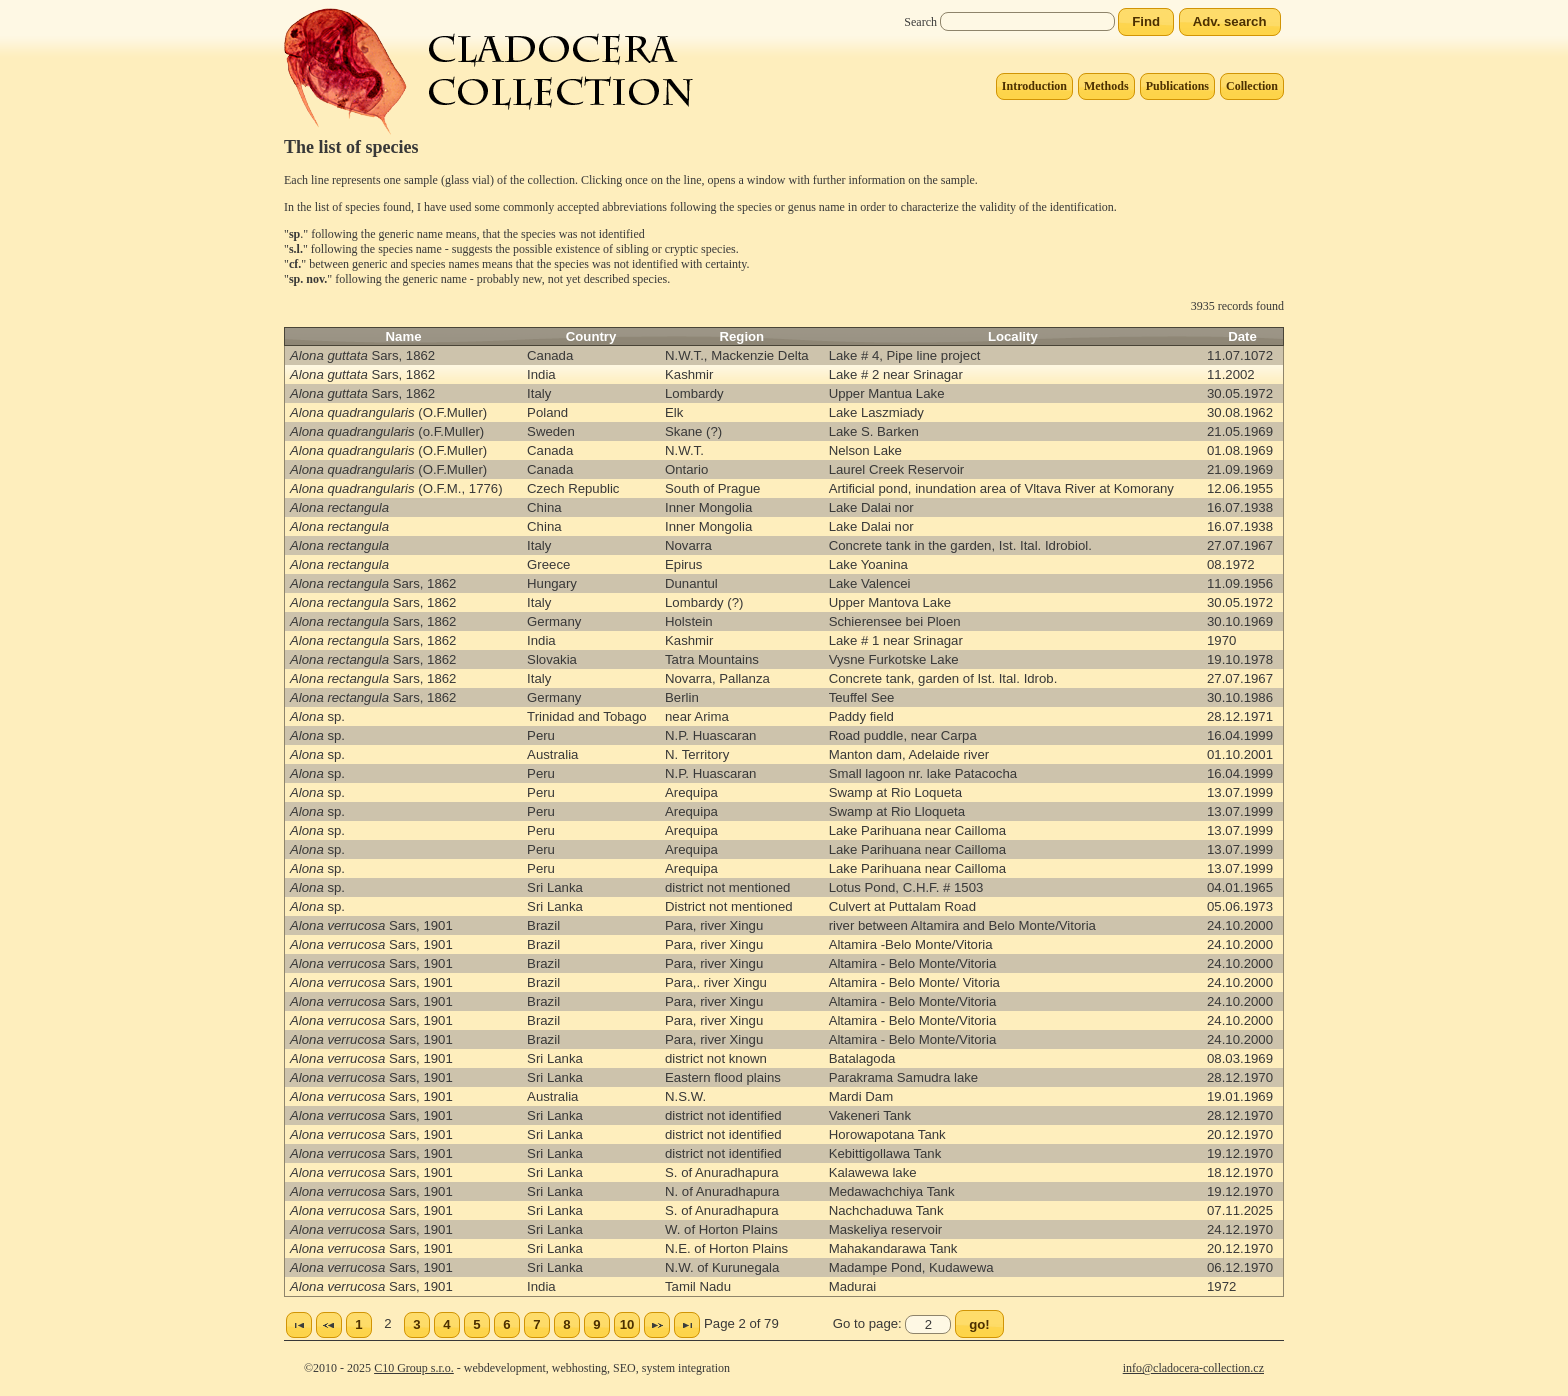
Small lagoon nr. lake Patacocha (923, 773)
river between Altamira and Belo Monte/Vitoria (962, 925)
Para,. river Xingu (716, 982)
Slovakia (552, 659)
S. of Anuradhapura (722, 1172)
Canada (550, 355)
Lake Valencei (870, 583)
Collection (1252, 86)
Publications (1177, 86)
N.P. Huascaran (710, 735)
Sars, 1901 (371, 925)
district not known (716, 1058)
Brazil (543, 925)
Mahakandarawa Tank (893, 1248)
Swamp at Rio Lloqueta (897, 811)
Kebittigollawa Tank (885, 1153)
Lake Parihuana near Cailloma (917, 830)
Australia (552, 754)
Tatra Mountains (712, 659)
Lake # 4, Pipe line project (905, 355)
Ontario (686, 469)
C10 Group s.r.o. (414, 1368)
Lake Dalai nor (871, 507)
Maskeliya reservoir (886, 1229)
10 (627, 1324)
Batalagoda (862, 1058)
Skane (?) (693, 431)
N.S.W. (685, 1096)
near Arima (697, 716)
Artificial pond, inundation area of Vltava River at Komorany (1001, 488)
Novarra (688, 545)
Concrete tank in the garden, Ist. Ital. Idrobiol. (960, 545)
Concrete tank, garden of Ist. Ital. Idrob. (943, 678)
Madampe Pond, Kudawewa (911, 1267)
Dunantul (691, 583)
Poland (547, 412)
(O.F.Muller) (388, 412)
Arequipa (691, 792)
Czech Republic (573, 488)
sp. (317, 716)
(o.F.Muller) (387, 431)
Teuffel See (862, 697)
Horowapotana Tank (887, 1134)
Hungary (552, 583)
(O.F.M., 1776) (396, 488)
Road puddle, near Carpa (903, 735)
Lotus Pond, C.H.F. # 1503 (906, 887)
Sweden (551, 431)
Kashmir (689, 374)
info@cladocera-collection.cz (1193, 1368)
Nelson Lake (865, 450)
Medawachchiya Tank (892, 1191)
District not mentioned (729, 906)
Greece (548, 564)
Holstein (689, 621)
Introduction (1034, 86)
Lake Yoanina (868, 564)
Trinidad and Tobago (587, 716)
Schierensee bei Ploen (895, 621)
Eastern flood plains (723, 1077)
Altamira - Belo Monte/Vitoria (913, 963)
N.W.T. (684, 450)
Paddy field (861, 716)
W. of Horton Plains (721, 1229)
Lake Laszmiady (876, 412)
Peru (541, 735)
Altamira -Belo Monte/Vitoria (911, 944)
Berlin (682, 697)
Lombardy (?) (704, 602)
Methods (1106, 86)
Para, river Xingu (714, 925)
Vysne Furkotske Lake (894, 659)
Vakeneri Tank (870, 1115)
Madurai (853, 1286)
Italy (539, 393)
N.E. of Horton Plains (726, 1248)
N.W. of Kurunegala (722, 1267)
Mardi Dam (861, 1096)
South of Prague (712, 488)
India (541, 374)
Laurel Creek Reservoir (897, 469)
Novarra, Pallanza (717, 678)
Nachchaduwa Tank (886, 1210)
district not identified (723, 1115)
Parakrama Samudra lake (904, 1077)
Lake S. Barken (874, 431)
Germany (554, 621)
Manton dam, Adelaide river (909, 754)
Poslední (687, 1325)
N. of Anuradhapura (722, 1191)
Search (920, 22)
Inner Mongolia (708, 507)
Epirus (683, 564)
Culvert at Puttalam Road (902, 906)
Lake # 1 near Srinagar (896, 640)
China (544, 507)
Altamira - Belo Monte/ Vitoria (914, 982)
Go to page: (869, 1324)
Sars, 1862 (362, 355)
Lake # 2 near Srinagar (896, 374)
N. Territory (697, 754)
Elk (674, 412)
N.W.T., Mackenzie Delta (737, 355)
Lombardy (694, 393)
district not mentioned (727, 887)
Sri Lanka (555, 887)
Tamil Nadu (698, 1286)
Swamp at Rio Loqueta (895, 792)
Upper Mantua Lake (887, 393)
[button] (1146, 22)
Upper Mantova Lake (890, 602)
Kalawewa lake (873, 1172)
